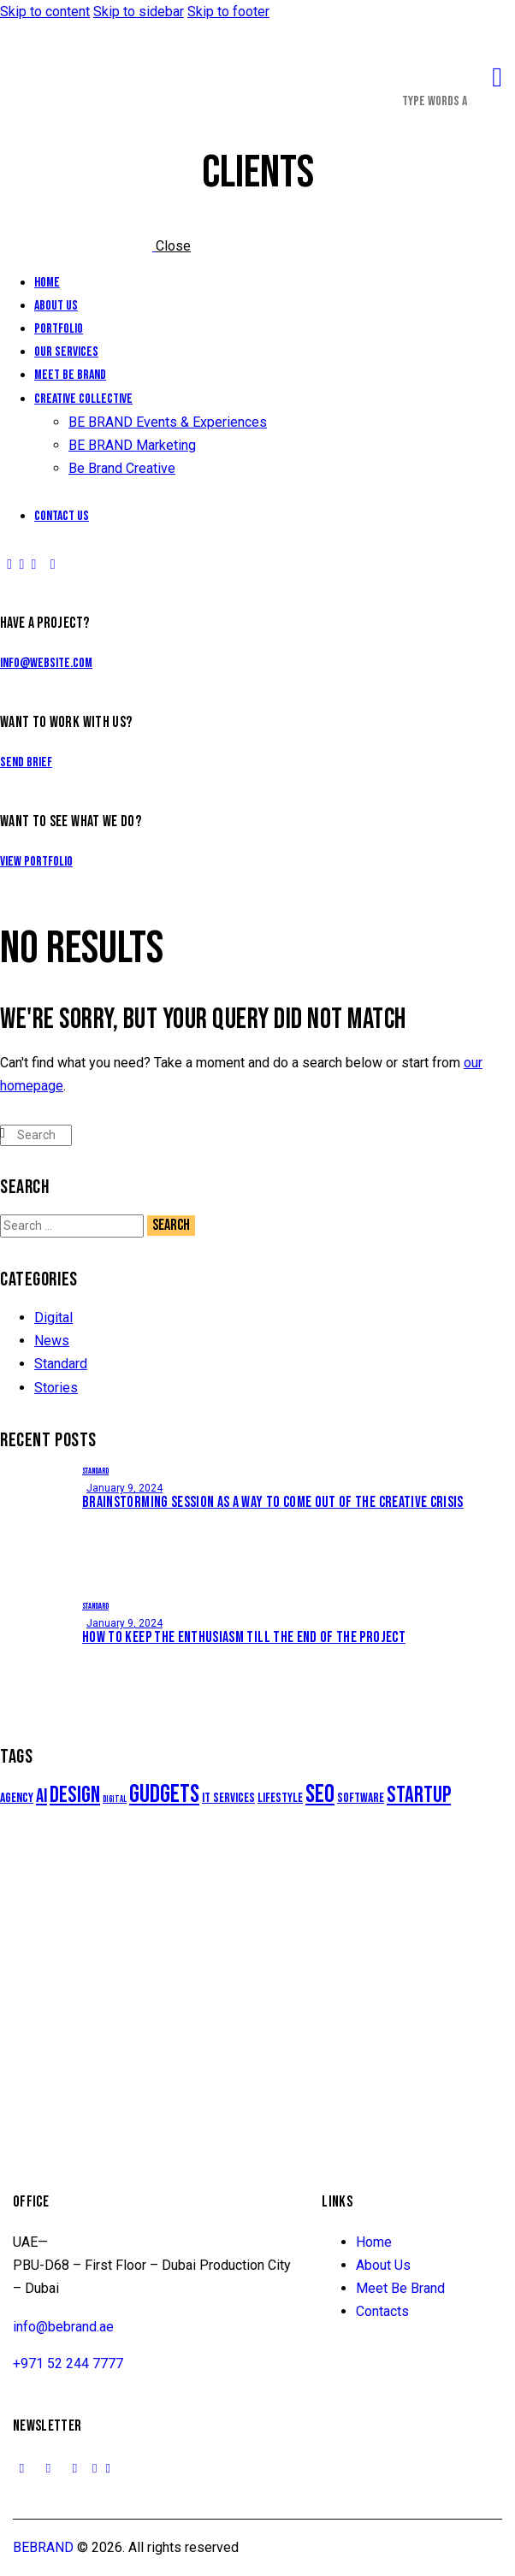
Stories (56, 1388)
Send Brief (26, 762)
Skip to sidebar (138, 11)
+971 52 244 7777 (68, 2363)
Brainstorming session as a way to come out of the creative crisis (273, 1502)
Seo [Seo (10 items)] (319, 1795)
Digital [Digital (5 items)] (115, 1799)
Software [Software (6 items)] (360, 1798)
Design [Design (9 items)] (75, 1795)
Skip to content (45, 11)
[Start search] (2, 1133)
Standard (60, 1364)
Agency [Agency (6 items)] (16, 1798)
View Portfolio (36, 862)
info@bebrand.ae (63, 2327)
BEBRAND (43, 2547)
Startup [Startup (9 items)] (419, 1795)
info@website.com (46, 663)
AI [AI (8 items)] (41, 1796)
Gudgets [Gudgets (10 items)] (164, 1795)
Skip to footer (228, 11)
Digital (53, 1317)
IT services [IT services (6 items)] (228, 1798)
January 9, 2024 (124, 1488)
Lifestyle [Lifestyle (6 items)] (280, 1798)
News (51, 1340)
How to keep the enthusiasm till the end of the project (243, 1637)
